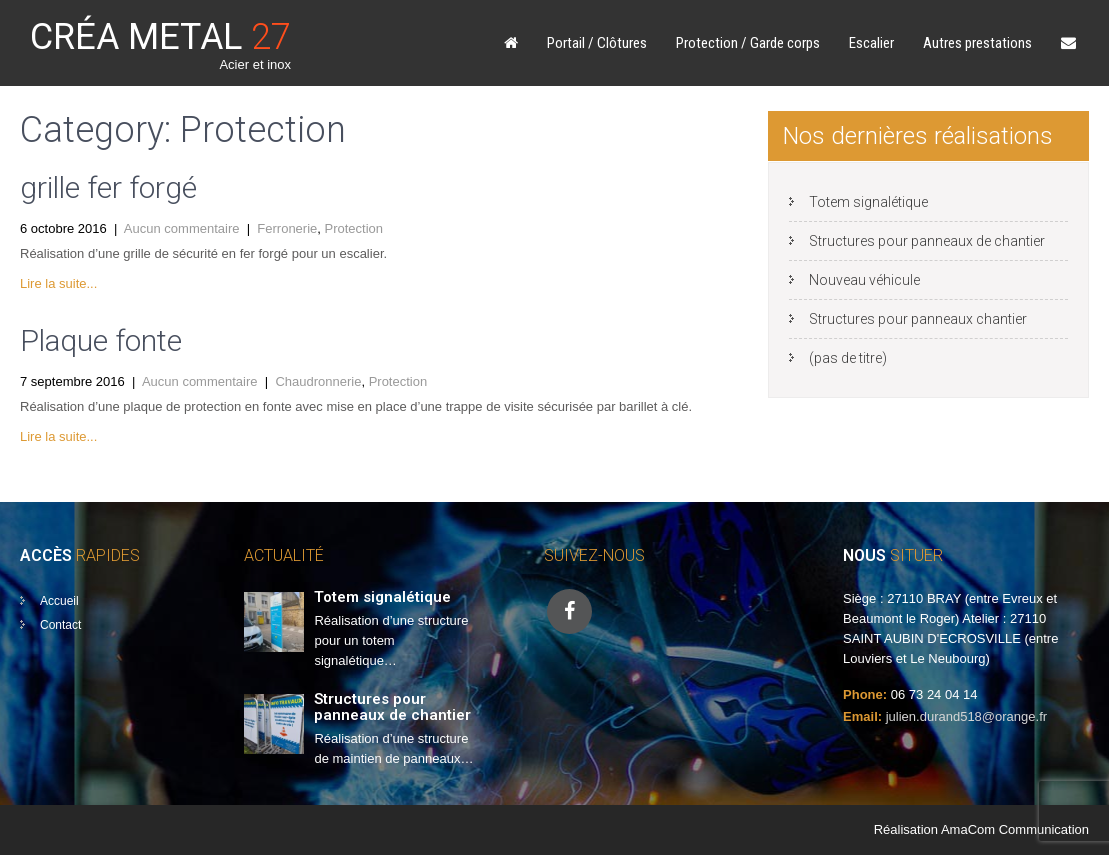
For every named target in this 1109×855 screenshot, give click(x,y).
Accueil (59, 601)
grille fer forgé (108, 187)
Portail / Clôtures (597, 43)
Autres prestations (977, 43)
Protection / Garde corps (748, 43)
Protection (354, 228)
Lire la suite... (58, 283)
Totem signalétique (868, 202)
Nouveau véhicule (864, 280)
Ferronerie (287, 228)
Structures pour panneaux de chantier (927, 241)
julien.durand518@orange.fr (966, 716)
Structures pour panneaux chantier (918, 319)
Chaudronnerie (318, 381)
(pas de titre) (848, 358)
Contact (60, 625)
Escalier (871, 43)
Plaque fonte (101, 340)
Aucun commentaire (182, 228)
